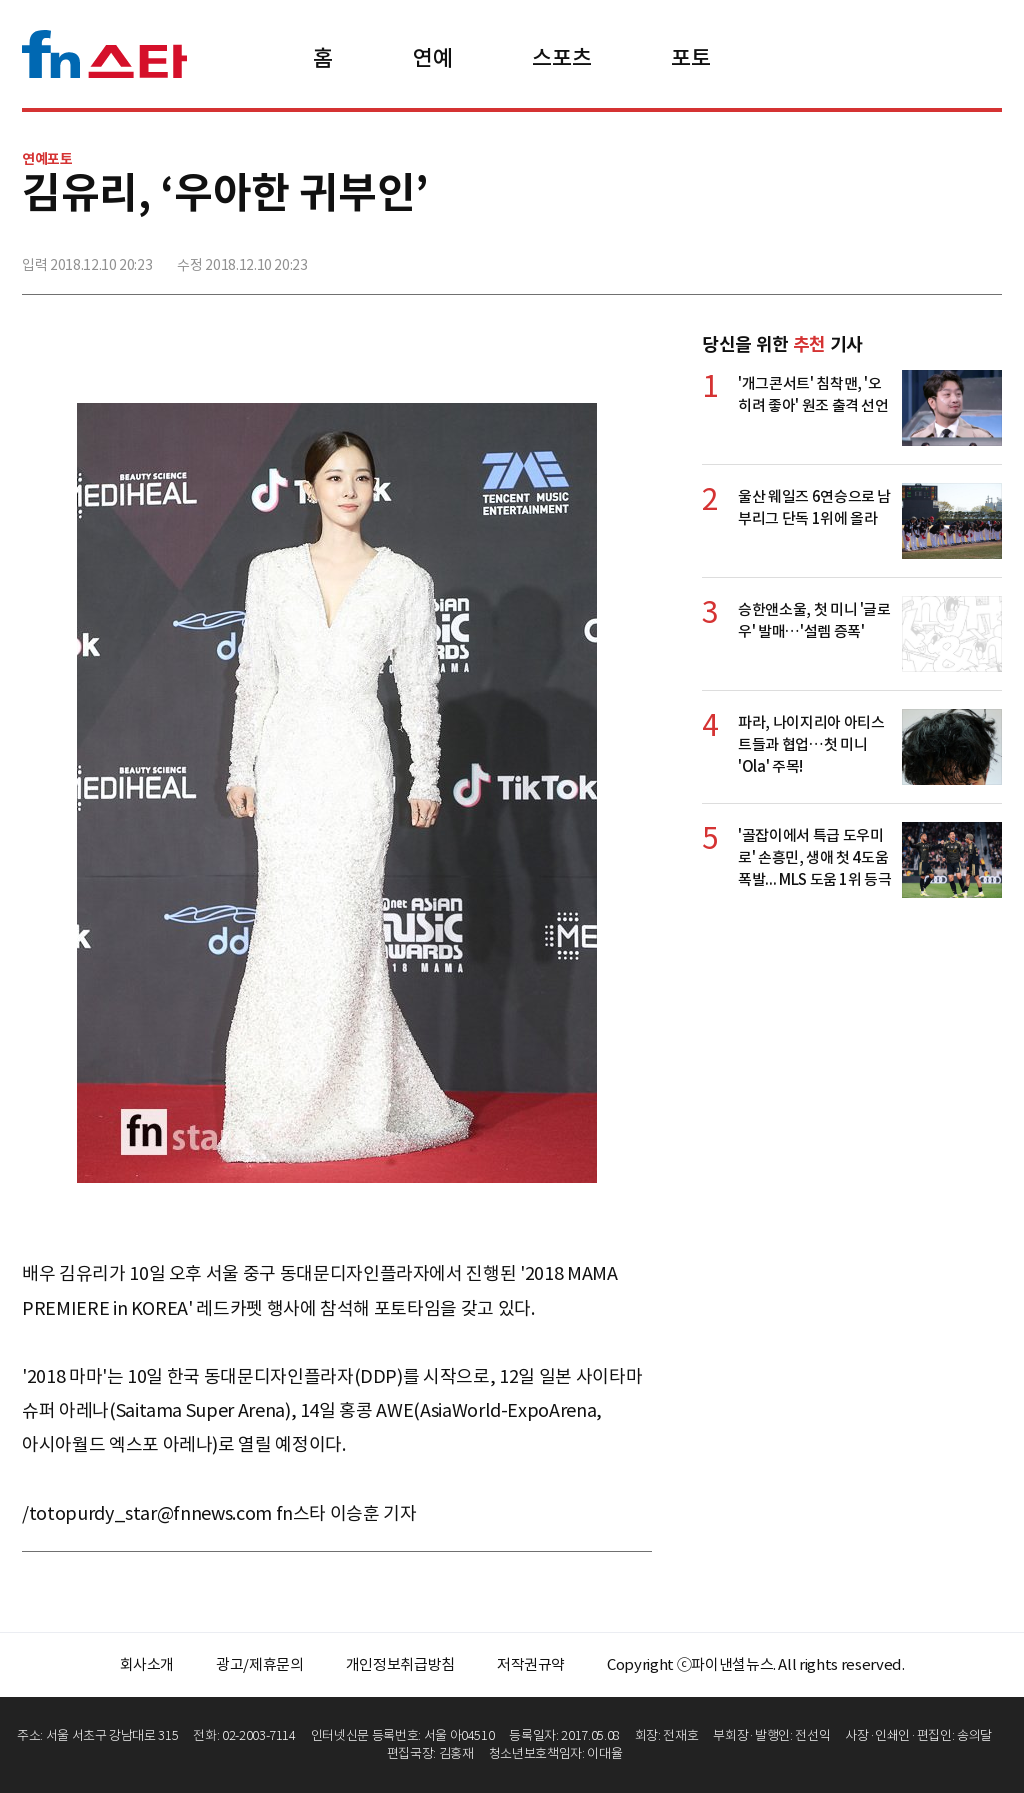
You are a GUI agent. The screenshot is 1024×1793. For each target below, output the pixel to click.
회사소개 (147, 1664)
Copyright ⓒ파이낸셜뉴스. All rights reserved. (755, 1664)
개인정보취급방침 (400, 1664)
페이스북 (853, 257)
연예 (432, 58)
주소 (985, 257)
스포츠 (561, 58)
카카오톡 (941, 257)
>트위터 (897, 257)
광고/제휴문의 (260, 1664)
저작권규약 (531, 1664)
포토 (690, 58)
